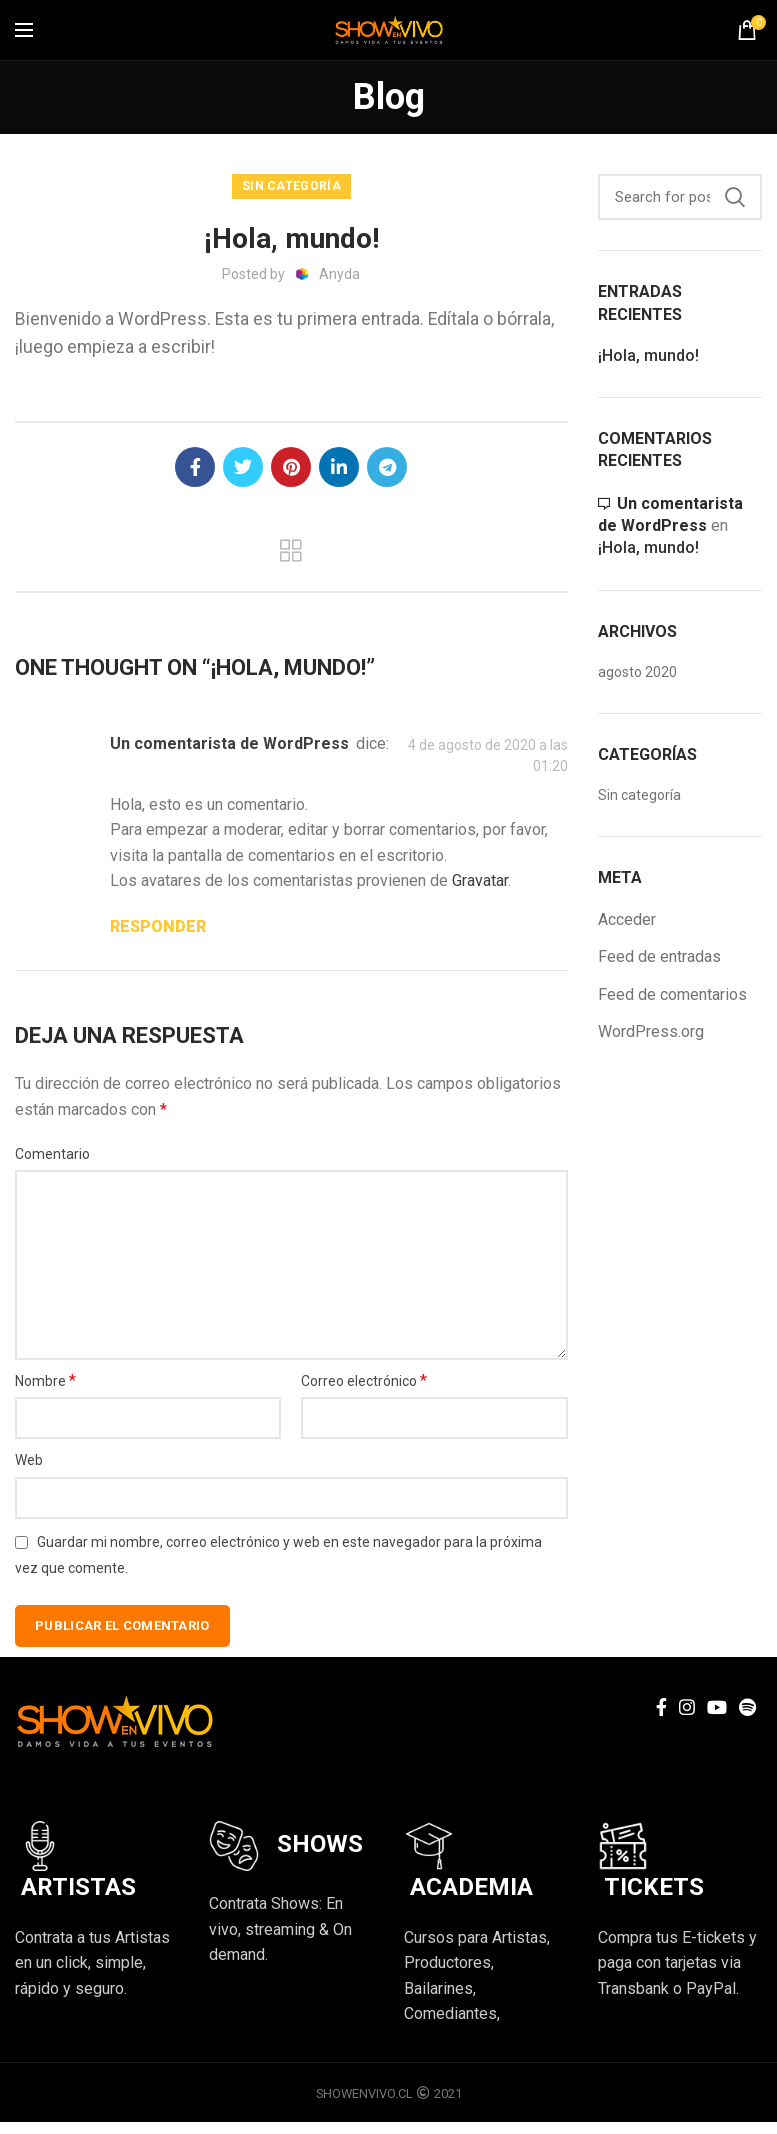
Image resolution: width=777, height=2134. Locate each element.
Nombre (45, 1380)
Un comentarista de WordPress (229, 743)
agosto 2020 (637, 672)
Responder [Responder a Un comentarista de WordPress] (158, 926)
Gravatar (480, 880)
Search (735, 197)
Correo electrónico (364, 1380)
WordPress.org (651, 1031)
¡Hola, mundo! (648, 355)
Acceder (627, 919)
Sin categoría (291, 186)
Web (29, 1460)
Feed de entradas (659, 956)
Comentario (52, 1154)
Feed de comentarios (672, 994)
